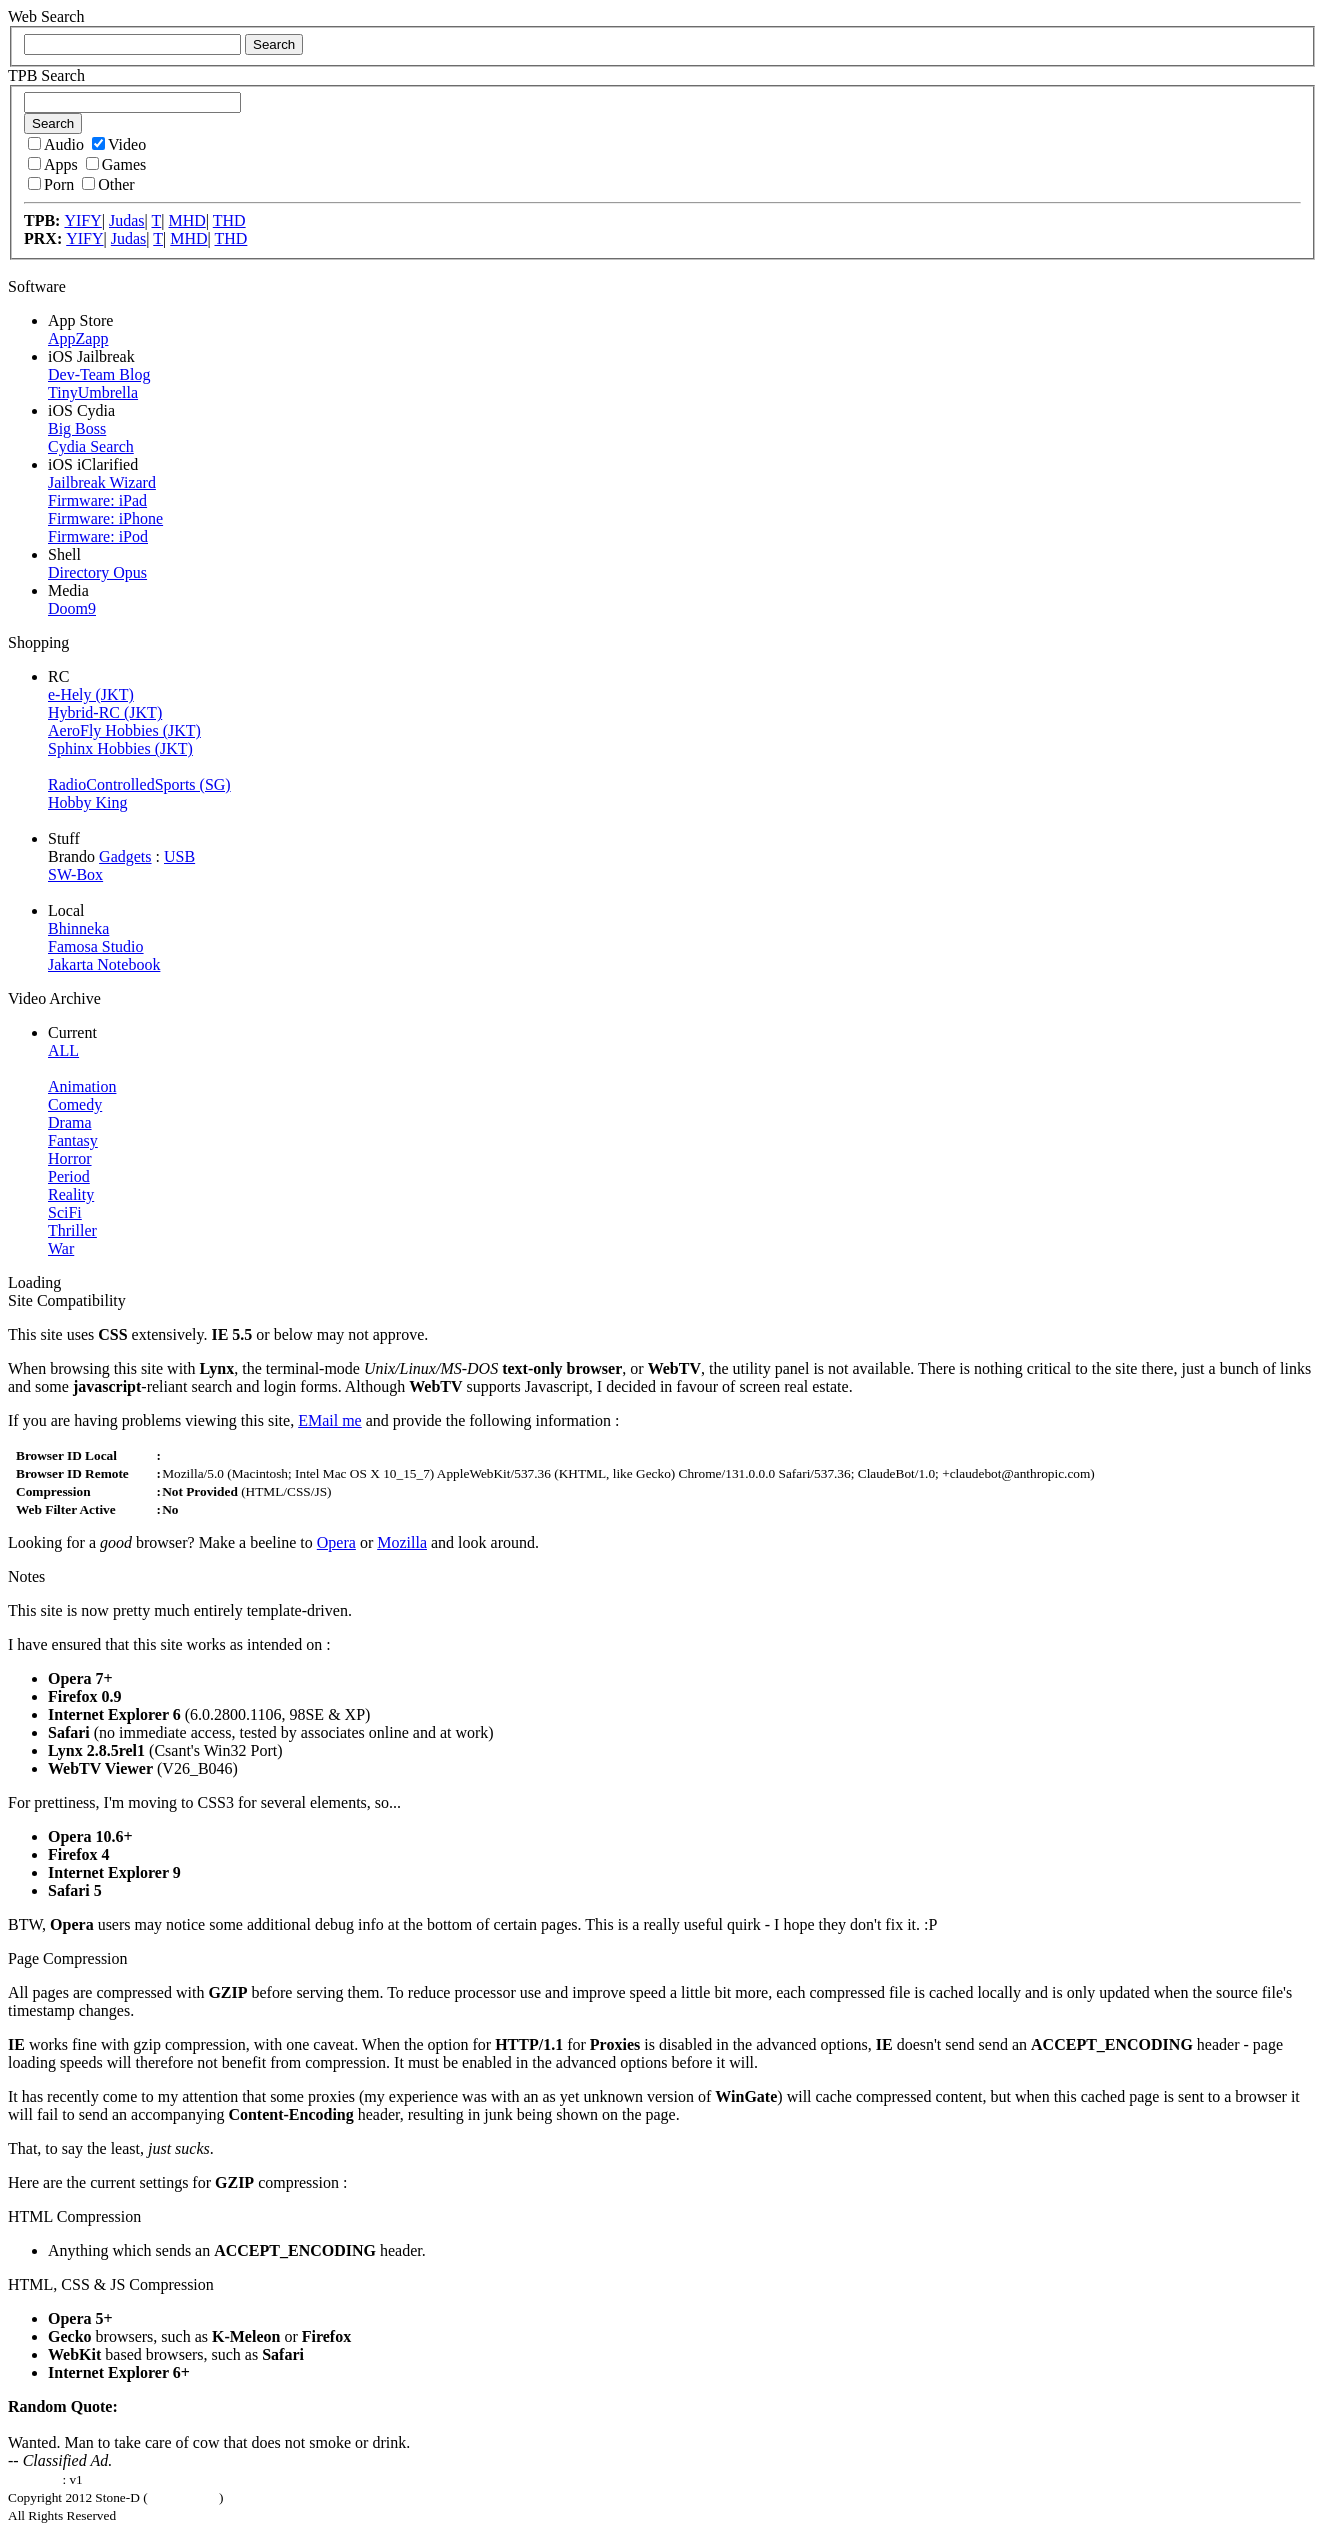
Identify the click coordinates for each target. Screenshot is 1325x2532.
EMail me (330, 1420)
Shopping (38, 642)
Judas (127, 220)
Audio (56, 144)
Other (108, 184)
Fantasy (73, 1140)
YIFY (82, 220)
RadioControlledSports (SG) (139, 784)
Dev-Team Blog (99, 374)
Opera (336, 1542)
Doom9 (72, 608)
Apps (53, 164)
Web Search (46, 16)
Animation (82, 1086)
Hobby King (88, 802)
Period (69, 1176)
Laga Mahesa (183, 2497)
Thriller (72, 1230)
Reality (71, 1194)
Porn (51, 184)
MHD (186, 220)
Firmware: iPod (98, 536)
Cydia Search (91, 446)
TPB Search (46, 75)
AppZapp (78, 338)
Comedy (75, 1104)
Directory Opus (97, 572)
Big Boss (77, 428)
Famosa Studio (96, 946)
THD (229, 220)
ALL (63, 1050)
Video (119, 144)
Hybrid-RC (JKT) (105, 712)
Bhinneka (78, 928)
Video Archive (54, 998)
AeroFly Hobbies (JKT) (124, 730)
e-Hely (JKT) (91, 694)
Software (37, 286)
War (61, 1248)
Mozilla (402, 1542)
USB (179, 856)
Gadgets (125, 856)
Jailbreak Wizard (102, 482)
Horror (70, 1158)
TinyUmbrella (93, 392)
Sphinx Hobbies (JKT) (120, 748)
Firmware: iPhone (105, 518)
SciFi (65, 1212)
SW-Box (75, 874)
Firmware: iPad (97, 500)
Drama (70, 1122)
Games (116, 164)
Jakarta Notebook (104, 964)
